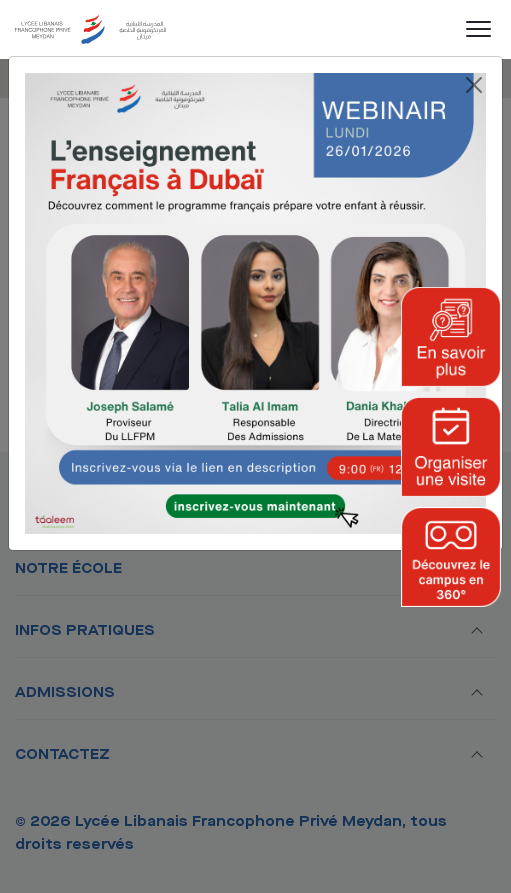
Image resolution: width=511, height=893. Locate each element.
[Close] (474, 85)
